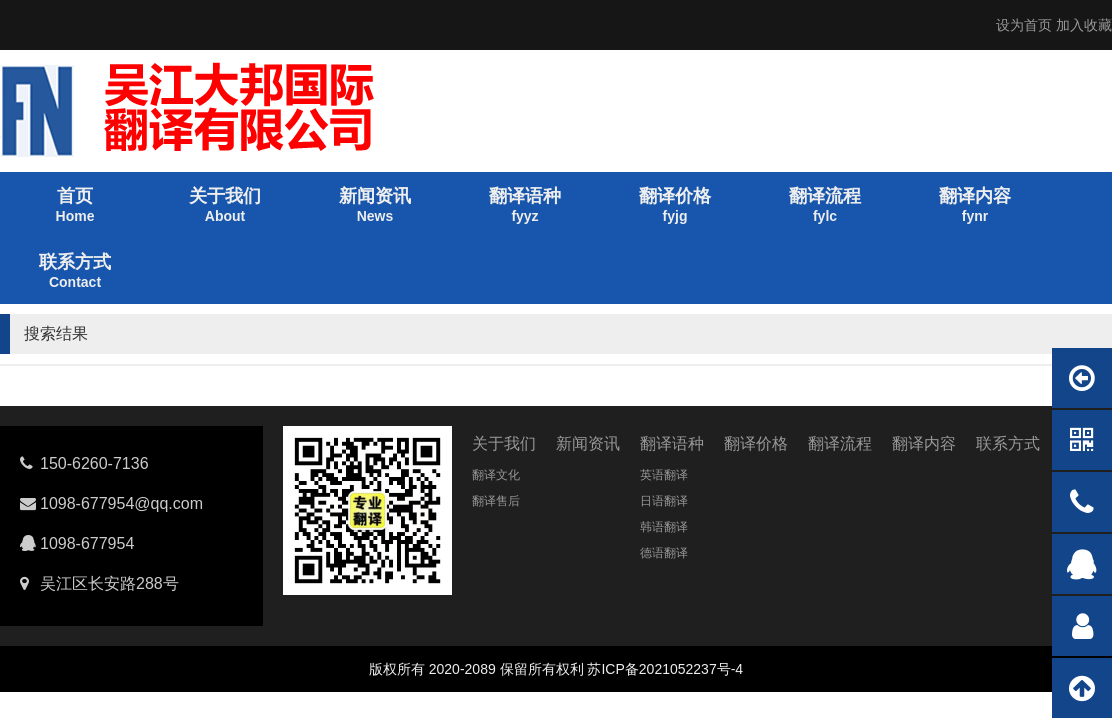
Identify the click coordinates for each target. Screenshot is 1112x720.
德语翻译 (664, 553)
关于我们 (504, 443)
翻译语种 (672, 443)
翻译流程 (840, 443)
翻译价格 (756, 443)
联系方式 (1008, 443)
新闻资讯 (588, 443)
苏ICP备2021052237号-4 (665, 669)
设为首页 (1024, 25)
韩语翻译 (664, 527)
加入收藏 (1084, 25)
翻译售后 (496, 501)
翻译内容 (924, 443)
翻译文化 (496, 475)
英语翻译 (664, 475)
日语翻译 (664, 501)
